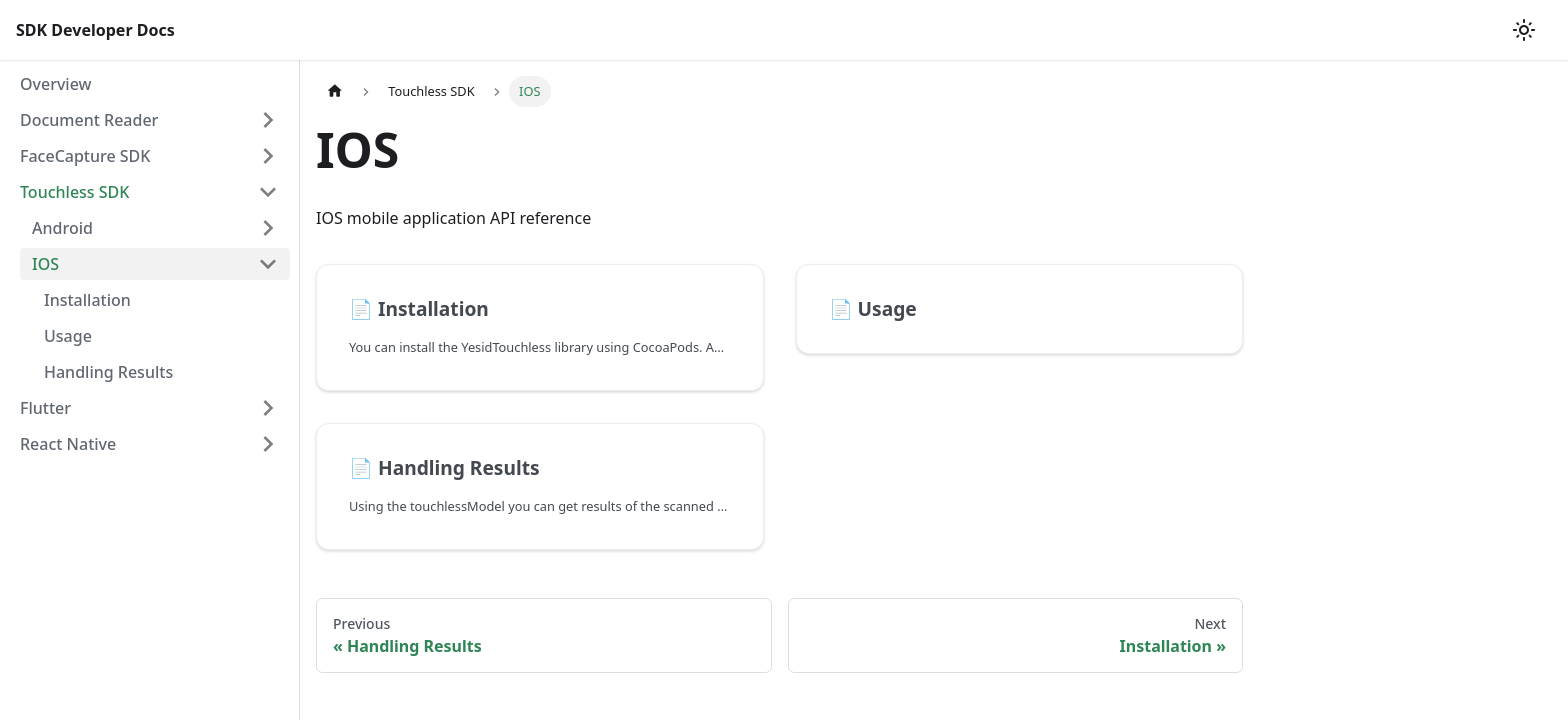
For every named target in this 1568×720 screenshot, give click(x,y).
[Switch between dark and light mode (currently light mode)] (1524, 30)
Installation (87, 300)
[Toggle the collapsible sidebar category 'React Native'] (268, 444)
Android (62, 228)
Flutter (45, 408)
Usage (68, 336)
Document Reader (89, 120)
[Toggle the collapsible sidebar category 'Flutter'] (268, 408)
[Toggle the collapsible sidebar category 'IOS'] (268, 264)
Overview (55, 84)
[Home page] (335, 91)
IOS (45, 264)
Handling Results (108, 372)
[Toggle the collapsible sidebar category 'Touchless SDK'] (268, 192)
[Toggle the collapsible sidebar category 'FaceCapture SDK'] (268, 156)
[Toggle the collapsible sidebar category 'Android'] (268, 228)
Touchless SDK (74, 192)
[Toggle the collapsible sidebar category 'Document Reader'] (268, 120)
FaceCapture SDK (85, 156)
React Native (68, 444)
